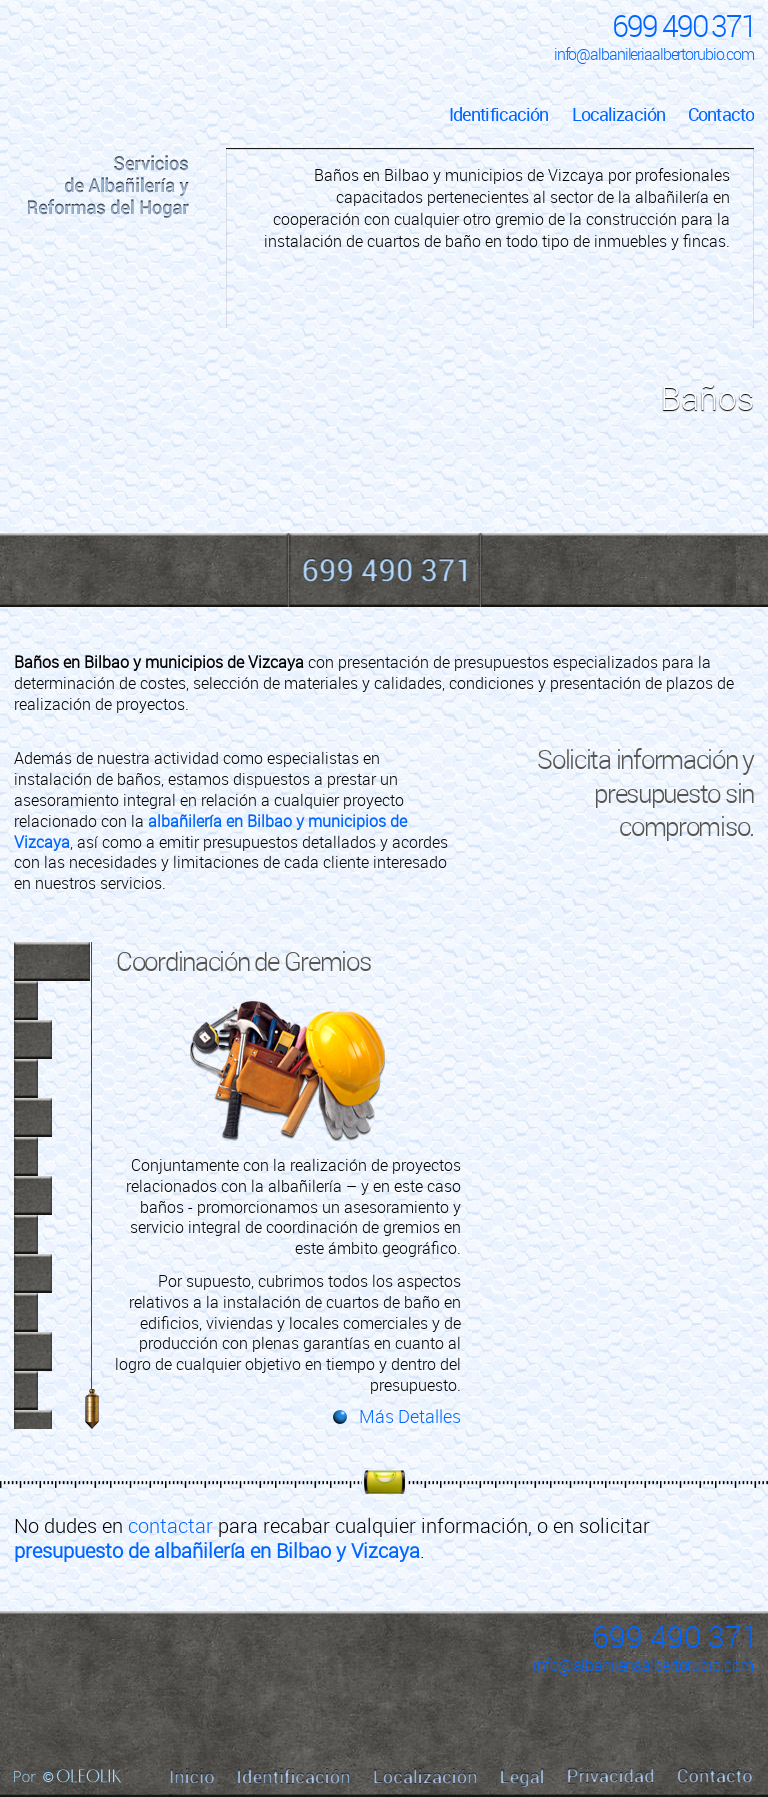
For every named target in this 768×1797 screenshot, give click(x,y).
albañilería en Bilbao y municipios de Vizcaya (210, 831)
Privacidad (611, 1776)
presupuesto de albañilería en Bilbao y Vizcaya (217, 1550)
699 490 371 (684, 25)
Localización (618, 114)
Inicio (108, 95)
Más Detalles (410, 1416)
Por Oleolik (67, 1776)
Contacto (721, 114)
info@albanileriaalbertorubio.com (654, 54)
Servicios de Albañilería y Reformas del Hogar (108, 187)
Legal (522, 1777)
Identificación (499, 114)
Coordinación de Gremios (243, 961)
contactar (170, 1525)
